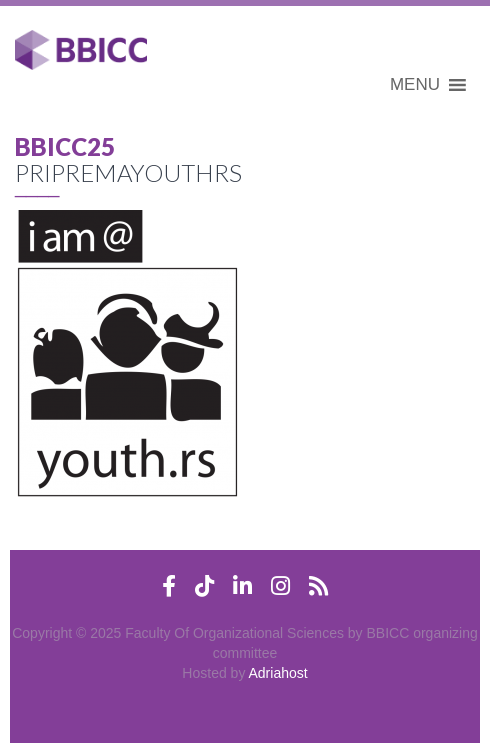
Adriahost (278, 673)
